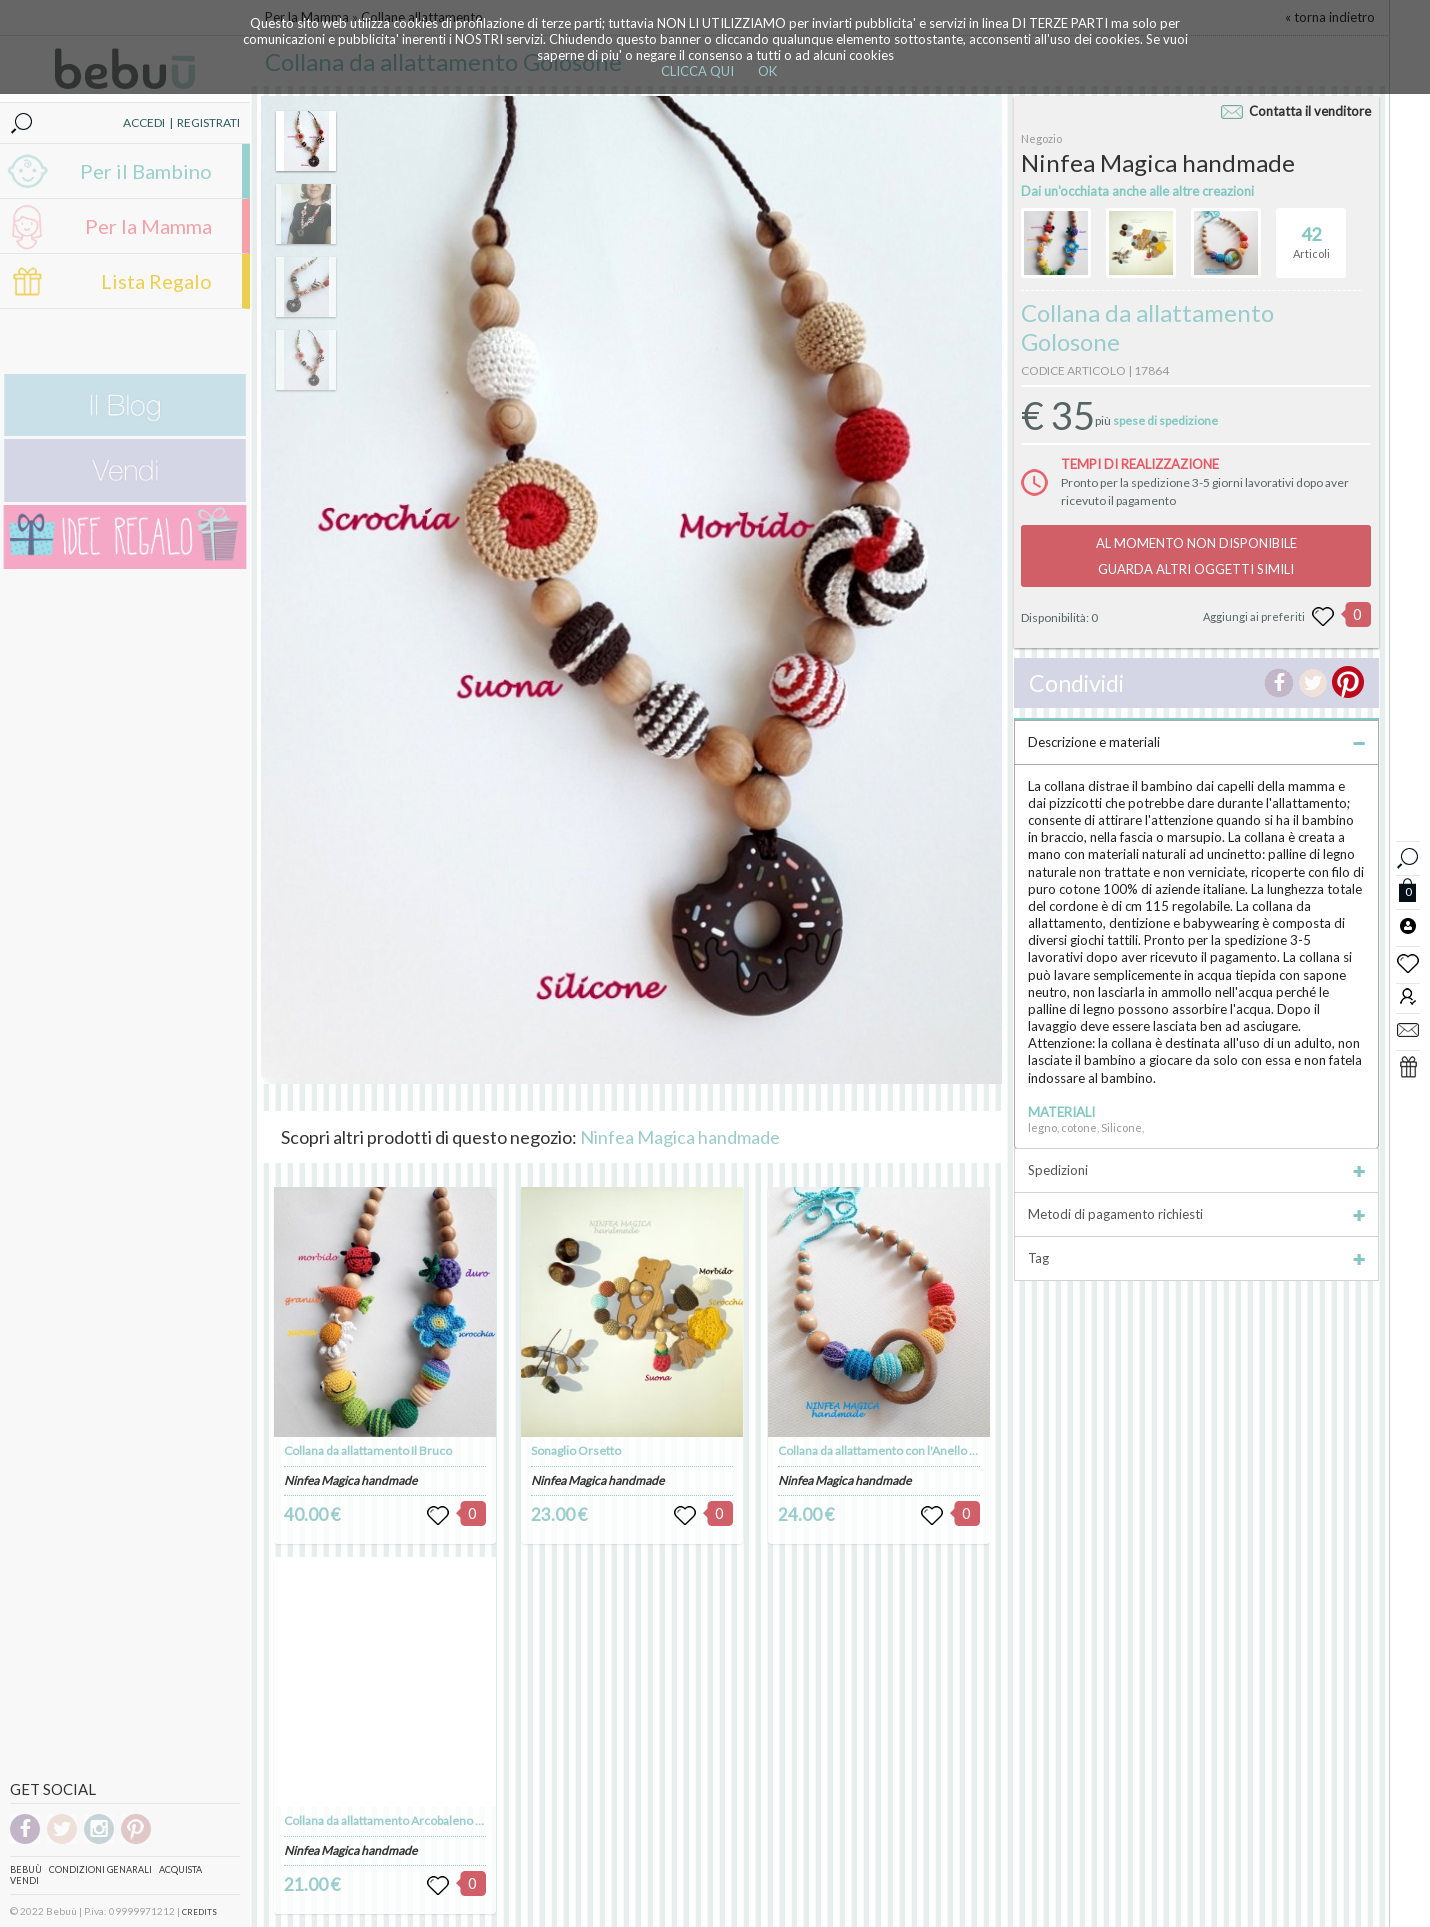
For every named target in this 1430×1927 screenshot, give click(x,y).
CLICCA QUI (697, 71)
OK (767, 71)
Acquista (180, 1869)
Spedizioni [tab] (1196, 1170)
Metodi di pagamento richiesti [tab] (1196, 1214)
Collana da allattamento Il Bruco (368, 1450)
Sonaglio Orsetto (576, 1450)
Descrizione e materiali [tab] (1196, 742)
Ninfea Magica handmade (680, 1137)
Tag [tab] (1196, 1258)
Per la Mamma (148, 226)
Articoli (1311, 234)
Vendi (24, 1880)
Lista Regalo (156, 281)
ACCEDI (144, 122)
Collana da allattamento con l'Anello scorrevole (903, 1450)
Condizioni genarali (100, 1869)
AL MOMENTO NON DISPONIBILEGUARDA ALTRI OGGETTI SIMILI (1196, 556)
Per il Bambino (146, 171)
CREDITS (199, 1912)
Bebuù (26, 1869)
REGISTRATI (208, 122)
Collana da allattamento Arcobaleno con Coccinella (418, 1820)
